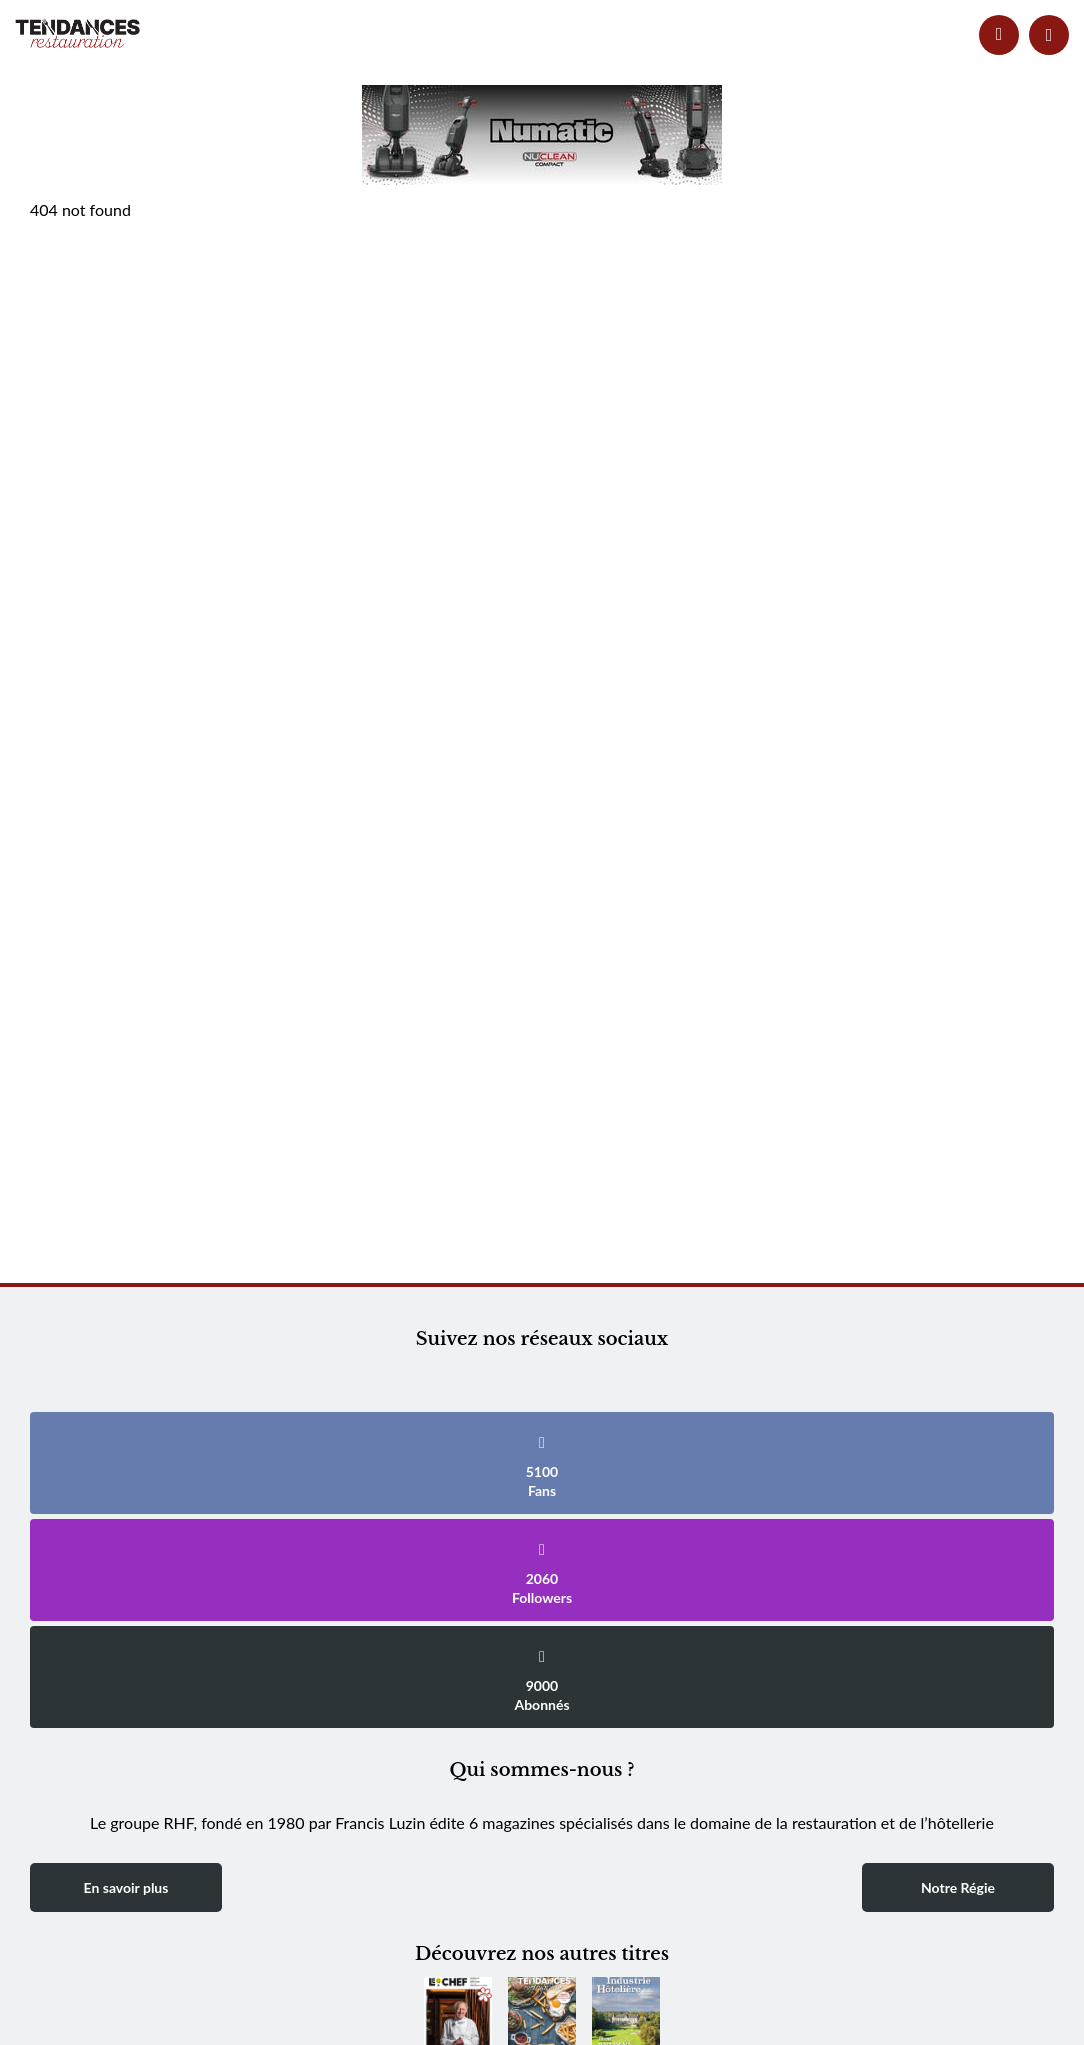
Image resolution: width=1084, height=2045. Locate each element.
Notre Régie (958, 1887)
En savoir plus (126, 1887)
